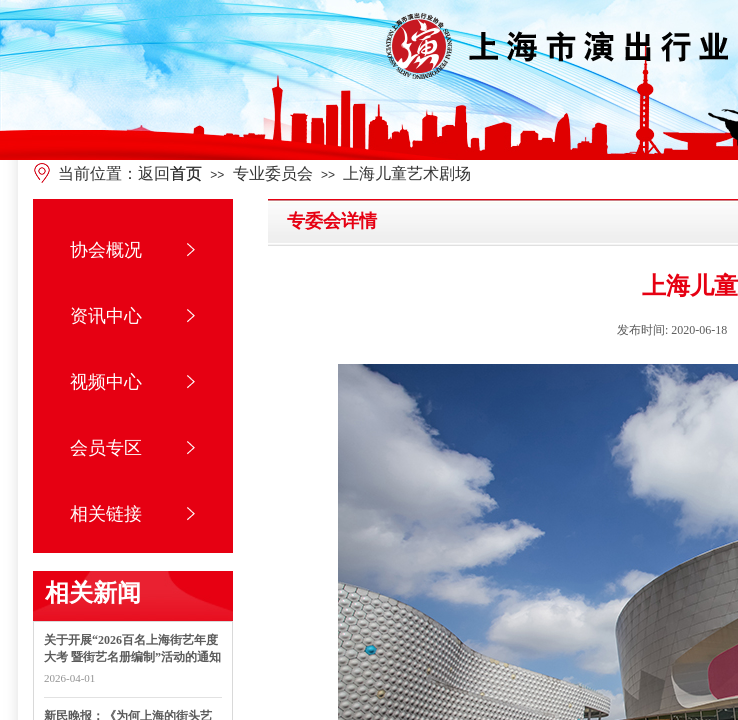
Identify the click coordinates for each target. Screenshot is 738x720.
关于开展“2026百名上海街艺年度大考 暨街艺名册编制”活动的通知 (132, 648)
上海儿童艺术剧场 (407, 173)
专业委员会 (273, 173)
